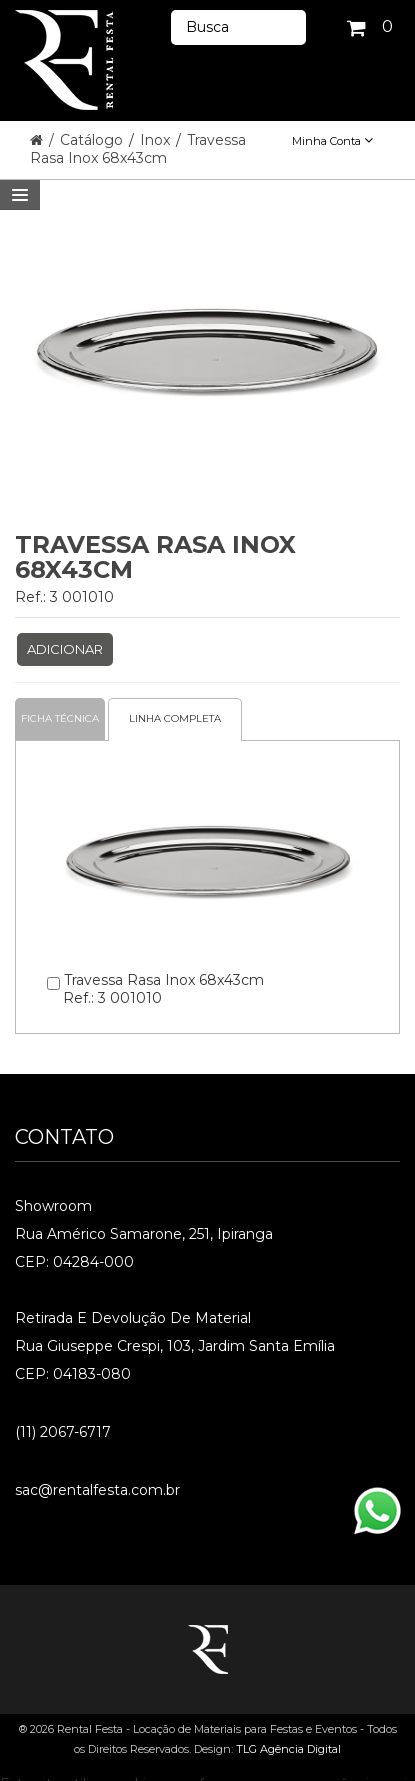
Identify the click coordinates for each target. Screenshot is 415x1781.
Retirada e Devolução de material (133, 1318)
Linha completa (175, 718)
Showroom (53, 1206)
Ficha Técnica (60, 718)
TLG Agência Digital (288, 1749)
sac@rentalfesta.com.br (97, 1490)
